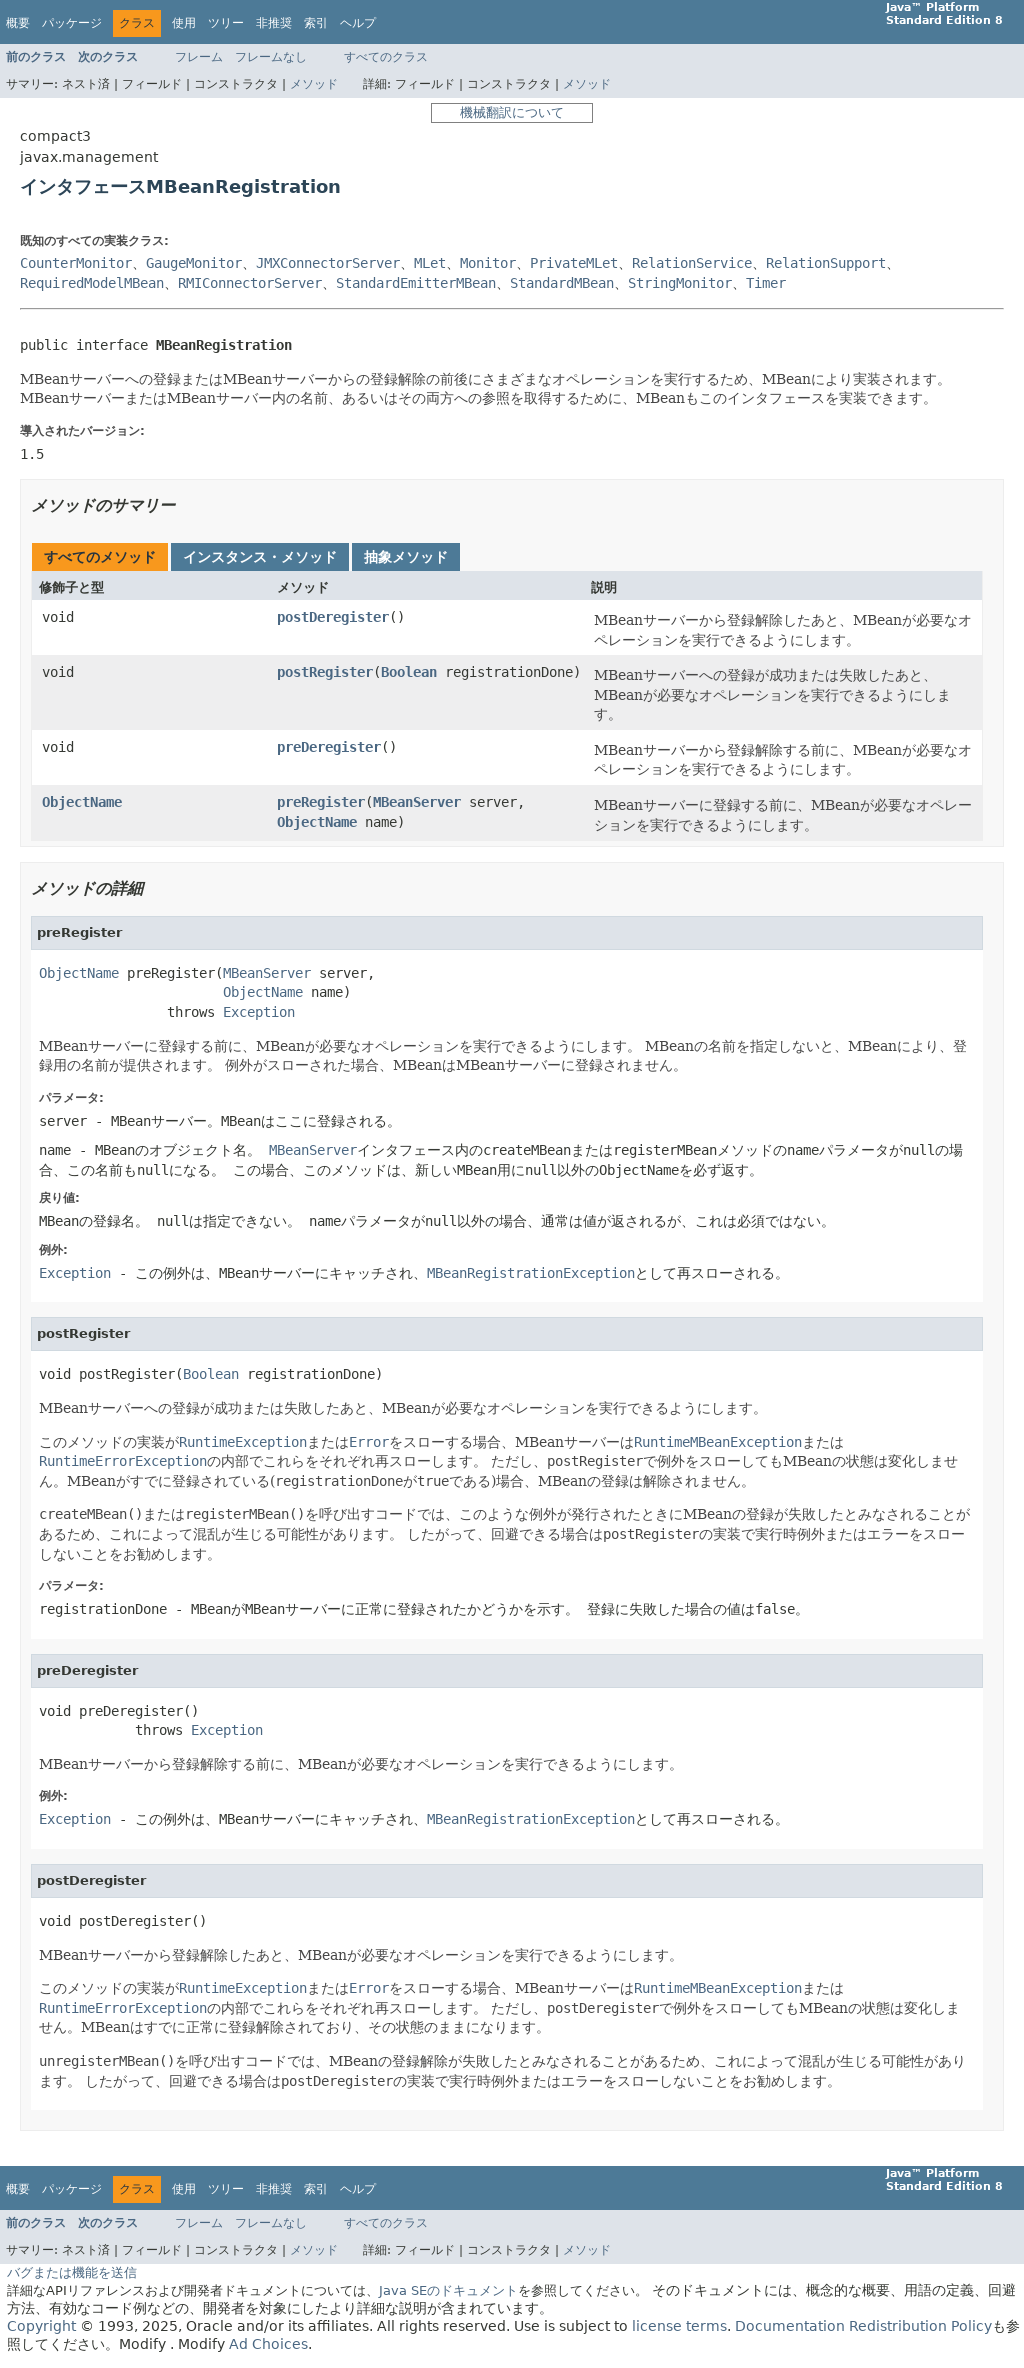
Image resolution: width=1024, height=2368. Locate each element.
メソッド (314, 84)
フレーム (199, 57)
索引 (316, 23)
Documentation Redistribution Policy (863, 2326)
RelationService (692, 263)
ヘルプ (358, 23)
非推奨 (274, 23)
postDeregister (333, 617)
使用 (184, 23)
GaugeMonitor (194, 263)
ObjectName (82, 802)
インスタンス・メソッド (260, 557)
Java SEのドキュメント (448, 2290)
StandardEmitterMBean (416, 283)
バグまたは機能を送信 (72, 2272)
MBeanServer (417, 802)
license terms (679, 2326)
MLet (430, 263)
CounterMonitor (76, 263)
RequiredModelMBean (92, 283)
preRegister (321, 802)
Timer (766, 283)
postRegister (325, 672)
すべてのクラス (386, 57)
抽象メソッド (406, 557)
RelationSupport (826, 263)
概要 (18, 23)
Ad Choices (268, 2344)
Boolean (409, 672)
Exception (259, 1012)
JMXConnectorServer (328, 263)
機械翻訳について (512, 112)
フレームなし (271, 57)
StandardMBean (562, 283)
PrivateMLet (574, 263)
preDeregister (329, 747)
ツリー (226, 23)
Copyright (41, 2326)
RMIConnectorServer (250, 283)
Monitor (488, 263)
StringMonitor (680, 283)
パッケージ (72, 23)
